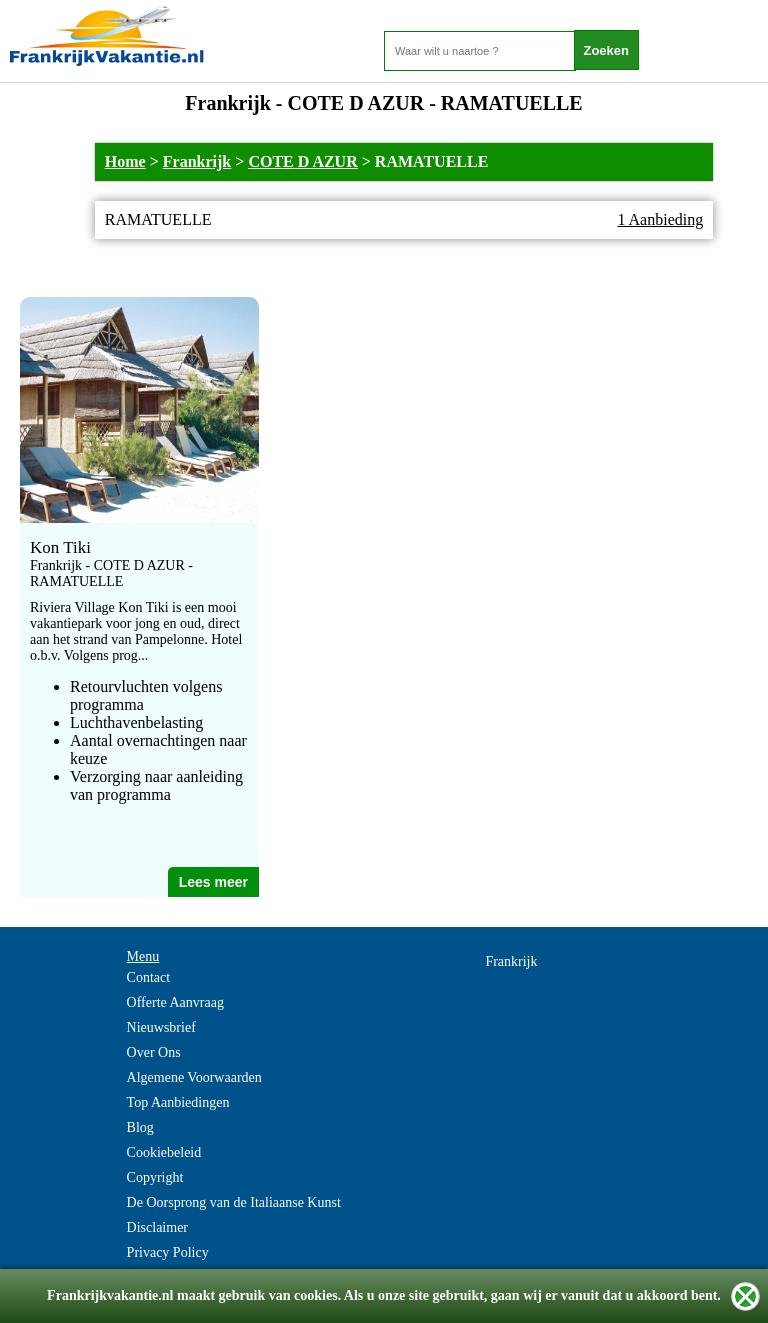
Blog (140, 1127)
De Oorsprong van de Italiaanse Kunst (234, 1202)
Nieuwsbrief (161, 1027)
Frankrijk (197, 161)
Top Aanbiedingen (178, 1102)
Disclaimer (157, 1227)
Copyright (155, 1177)
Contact (149, 977)
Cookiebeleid (164, 1152)
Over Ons (154, 1052)
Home (125, 161)
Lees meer (213, 882)
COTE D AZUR (302, 161)
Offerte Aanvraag (175, 1002)
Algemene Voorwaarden (194, 1077)
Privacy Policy (168, 1252)
